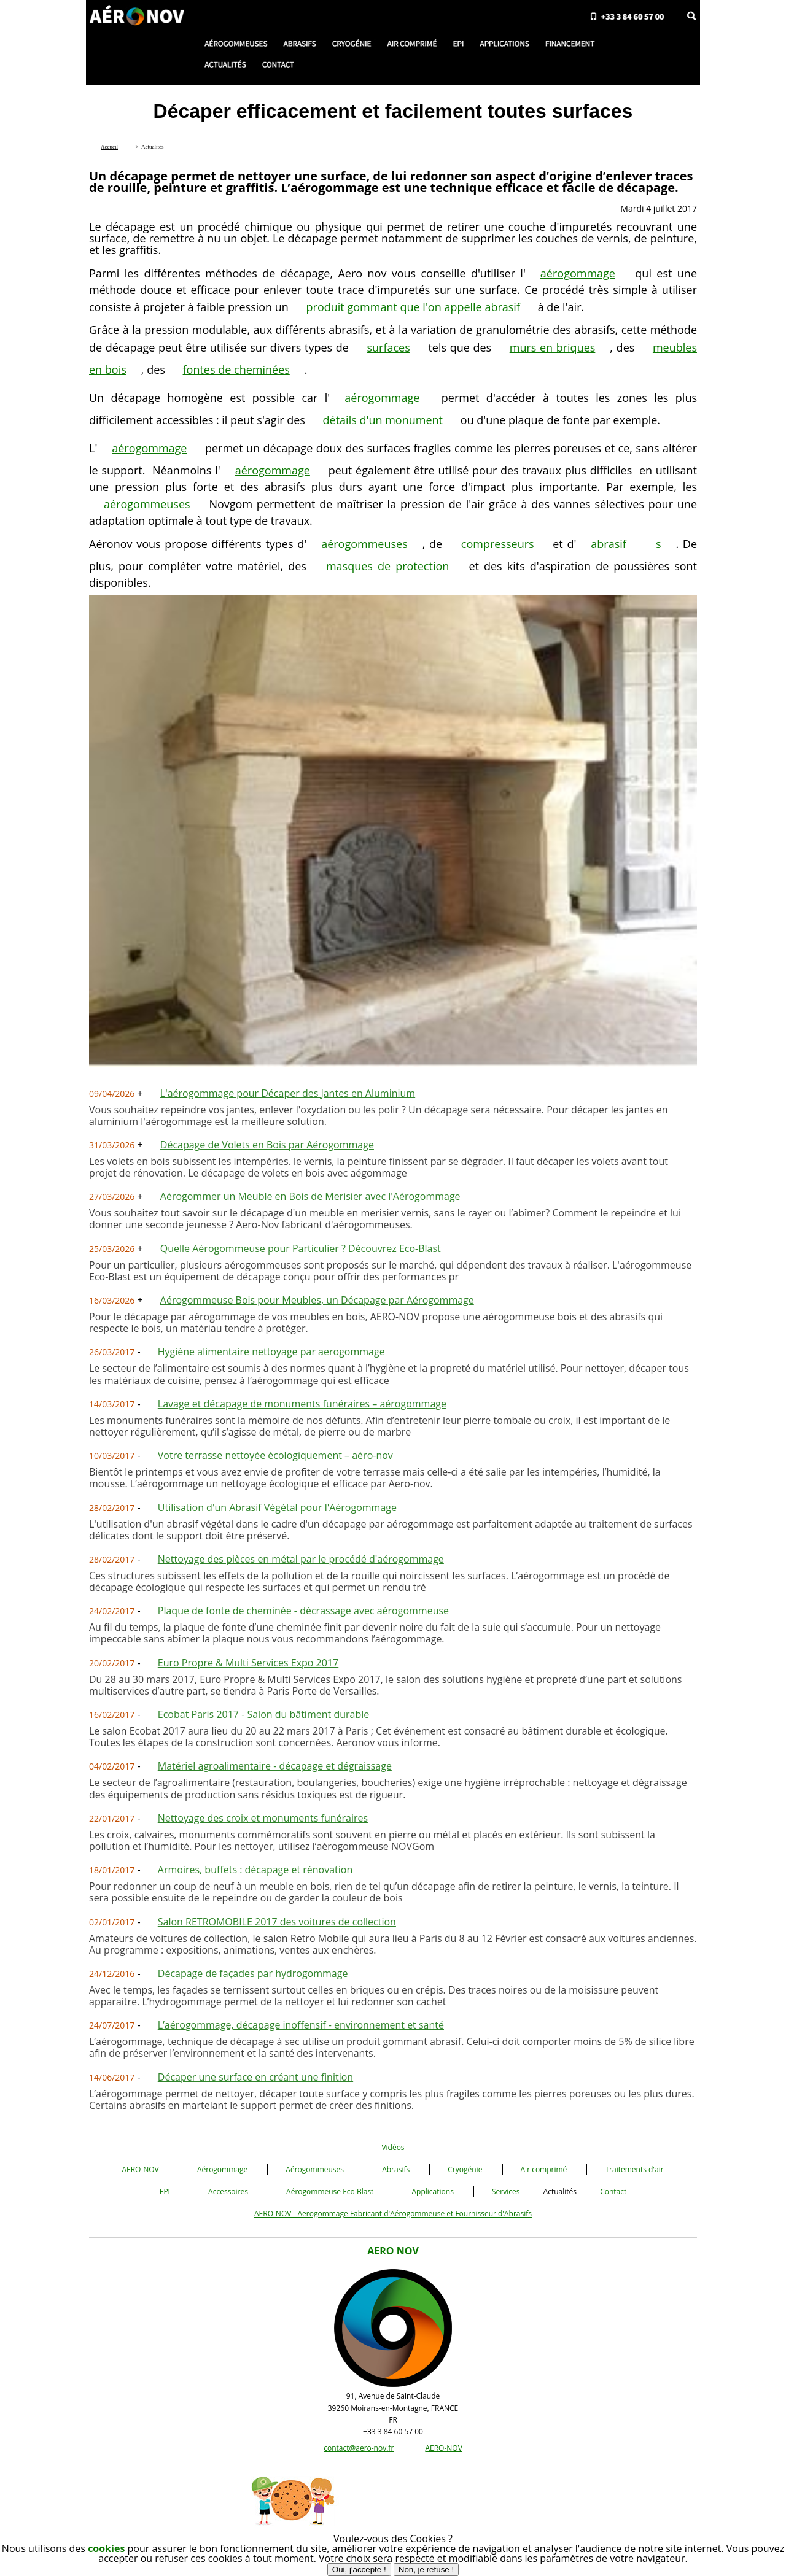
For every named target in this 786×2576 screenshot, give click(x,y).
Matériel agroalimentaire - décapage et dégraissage (275, 1766)
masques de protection (387, 566)
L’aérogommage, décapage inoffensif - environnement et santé (301, 2025)
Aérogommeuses (315, 2169)
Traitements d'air (634, 2169)
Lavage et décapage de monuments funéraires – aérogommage (302, 1403)
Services (505, 2191)
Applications (433, 2191)
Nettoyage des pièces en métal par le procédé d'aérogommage (301, 1559)
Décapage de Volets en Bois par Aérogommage (267, 1144)
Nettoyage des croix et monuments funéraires (263, 1818)
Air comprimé (544, 2169)
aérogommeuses (147, 504)
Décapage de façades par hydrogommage (253, 1973)
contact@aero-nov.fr (359, 2448)
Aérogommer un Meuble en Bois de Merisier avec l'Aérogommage (310, 1196)
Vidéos (392, 2147)
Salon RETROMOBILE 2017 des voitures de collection (277, 1921)
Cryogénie (465, 2169)
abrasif (608, 543)
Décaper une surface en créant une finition (255, 2077)
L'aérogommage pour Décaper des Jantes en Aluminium (287, 1093)
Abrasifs (396, 2169)
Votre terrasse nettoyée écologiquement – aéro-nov (275, 1455)
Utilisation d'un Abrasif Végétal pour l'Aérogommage (277, 1507)
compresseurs (497, 543)
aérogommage (577, 273)
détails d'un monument (383, 419)
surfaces (388, 347)
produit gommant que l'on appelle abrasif (413, 307)
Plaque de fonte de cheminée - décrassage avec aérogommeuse (303, 1610)
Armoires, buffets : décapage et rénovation (255, 1869)
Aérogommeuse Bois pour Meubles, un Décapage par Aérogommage (317, 1300)
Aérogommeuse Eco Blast (329, 2191)
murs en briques (553, 347)
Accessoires (228, 2191)
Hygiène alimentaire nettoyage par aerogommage (271, 1351)
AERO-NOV (140, 2169)
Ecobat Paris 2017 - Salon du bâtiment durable (263, 1714)
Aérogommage (222, 2169)
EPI (165, 2191)
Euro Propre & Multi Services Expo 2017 (248, 1662)
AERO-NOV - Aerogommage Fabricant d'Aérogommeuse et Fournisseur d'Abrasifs (393, 2213)
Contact (613, 2191)
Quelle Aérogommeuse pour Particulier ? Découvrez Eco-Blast (300, 1248)
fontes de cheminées (236, 369)
